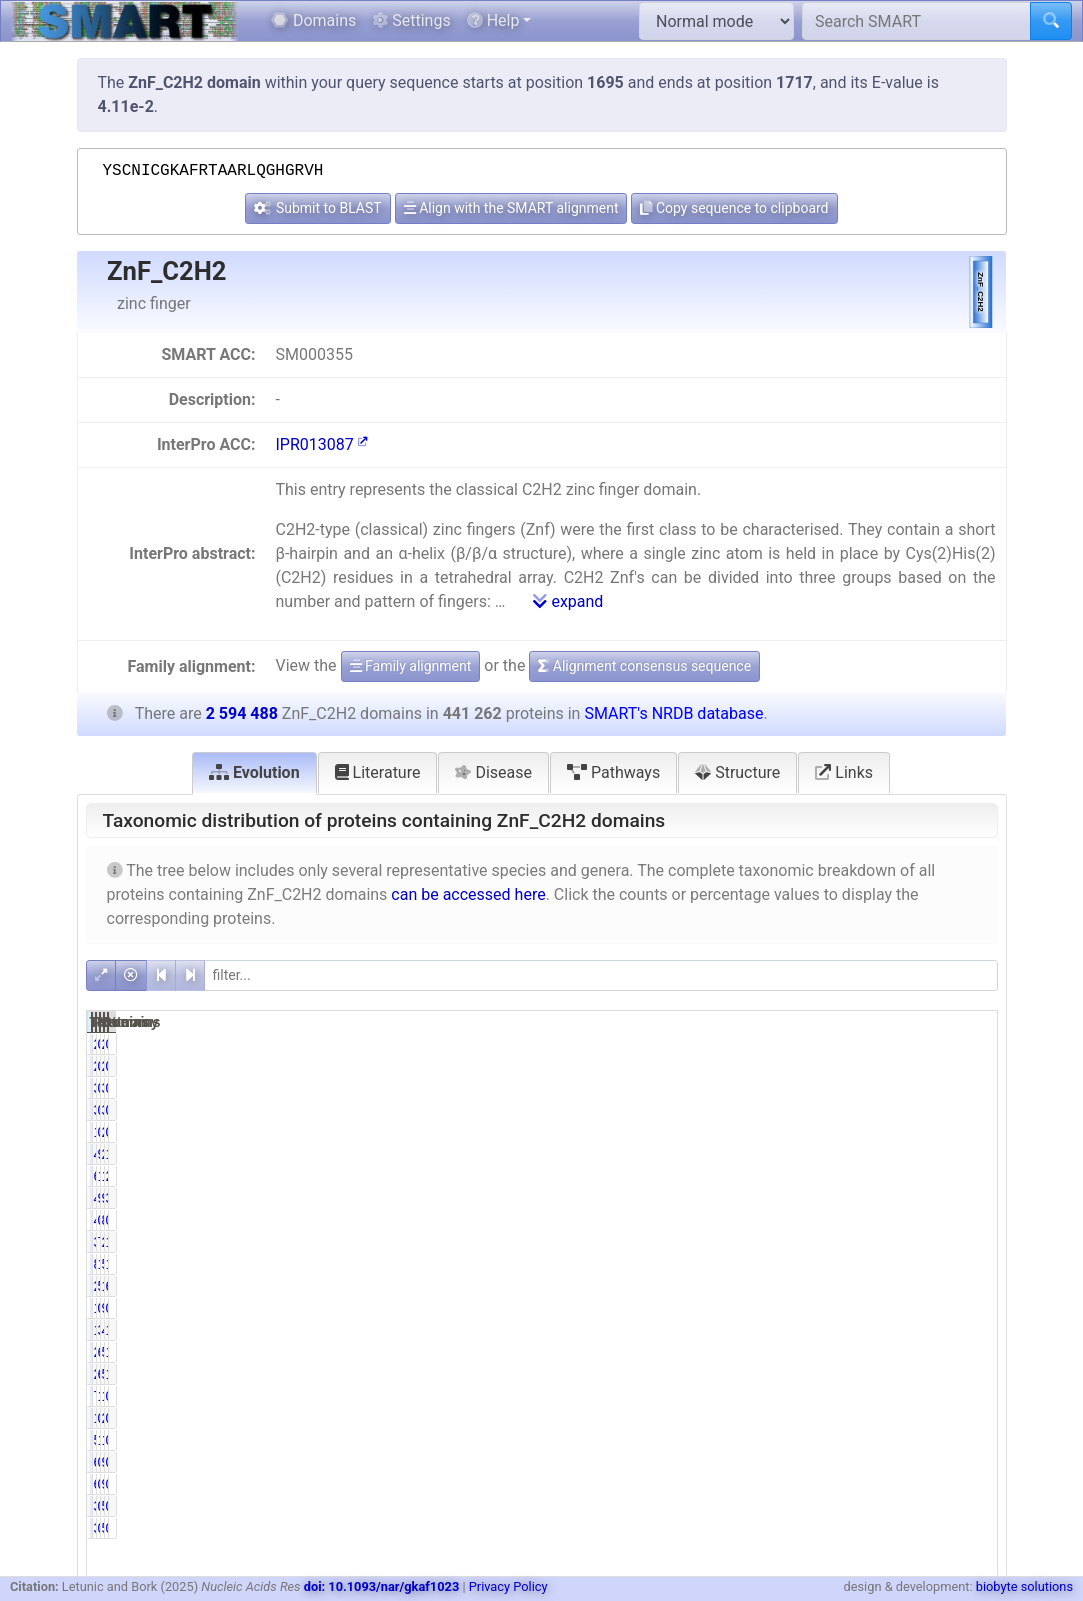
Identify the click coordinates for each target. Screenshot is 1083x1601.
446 (779, 1220)
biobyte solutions (1024, 1586)
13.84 (838, 1176)
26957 (772, 1352)
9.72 (842, 1198)
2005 (904, 1132)
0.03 (970, 1220)
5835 (775, 1440)
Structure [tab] (737, 772)
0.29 (970, 1396)
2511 (904, 1044)
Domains (313, 20)
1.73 (842, 1396)
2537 (904, 1418)
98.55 (838, 1154)
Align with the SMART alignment (511, 208)
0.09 (842, 1506)
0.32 (842, 1418)
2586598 (893, 1154)
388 (779, 1506)
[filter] (601, 975)
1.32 (842, 1440)
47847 (900, 1330)
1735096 (893, 1286)
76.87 (838, 1242)
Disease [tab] (493, 772)
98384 (900, 1198)
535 (908, 1506)
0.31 (842, 1308)
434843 (768, 1154)
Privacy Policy (508, 1586)
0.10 (842, 1220)
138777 (896, 1176)
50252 (900, 1374)
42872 (772, 1198)
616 (779, 1462)
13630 (772, 1330)
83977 (772, 1264)
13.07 (966, 1242)
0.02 (970, 1462)
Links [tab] (844, 772)
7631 (775, 1396)
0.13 (970, 1088)
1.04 (970, 1352)
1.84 (970, 1330)
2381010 (893, 1242)
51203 (900, 1352)
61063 (772, 1176)
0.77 (842, 1088)
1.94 (970, 1374)
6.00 (842, 1374)
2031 (775, 1044)
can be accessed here (468, 894)
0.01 (970, 1506)
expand (568, 601)
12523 (900, 1440)
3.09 (842, 1330)
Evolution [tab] (254, 772)
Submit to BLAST (317, 208)
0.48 (970, 1440)
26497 (772, 1374)
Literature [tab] (378, 772)
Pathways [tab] (613, 772)
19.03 (838, 1264)
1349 (775, 1308)
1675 (775, 1132)
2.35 (970, 1176)
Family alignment (411, 666)
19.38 (966, 1264)
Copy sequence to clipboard (734, 208)
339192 (768, 1242)
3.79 (970, 1198)
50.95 (838, 1286)
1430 (775, 1418)
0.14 (842, 1462)
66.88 (966, 1286)
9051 (904, 1308)
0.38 (842, 1132)
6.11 (842, 1352)
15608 (900, 1396)
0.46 (842, 1044)
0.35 (970, 1308)
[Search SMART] (916, 21)
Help (493, 20)
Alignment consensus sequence (644, 666)
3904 (904, 1088)
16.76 (966, 1154)
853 (908, 1220)
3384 (775, 1088)
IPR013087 (321, 444)
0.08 (970, 1044)
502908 (896, 1264)
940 (908, 1462)
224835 (768, 1286)
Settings (411, 20)
